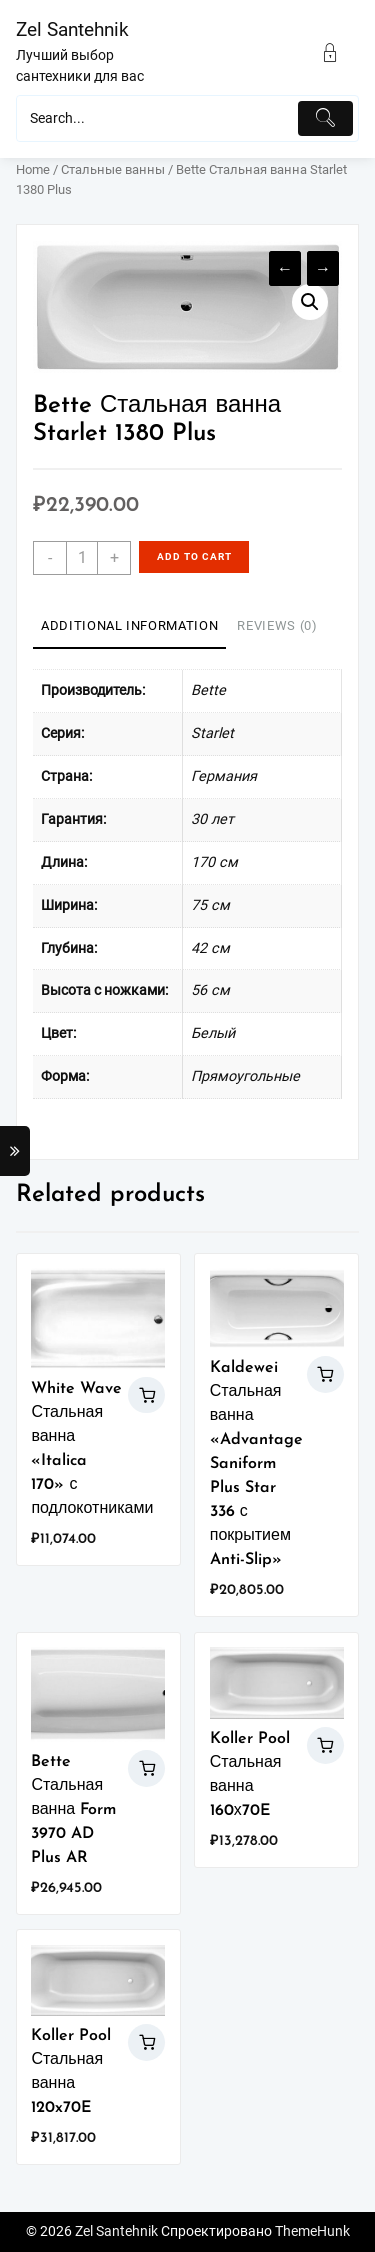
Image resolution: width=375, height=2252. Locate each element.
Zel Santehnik (72, 29)
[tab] (129, 627)
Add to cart (194, 556)
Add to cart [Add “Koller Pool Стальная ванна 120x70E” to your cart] (146, 2042)
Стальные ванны (113, 169)
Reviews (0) (277, 625)
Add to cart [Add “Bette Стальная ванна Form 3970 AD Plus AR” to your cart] (146, 1768)
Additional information (129, 625)
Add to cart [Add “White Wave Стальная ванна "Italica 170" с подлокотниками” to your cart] (146, 1395)
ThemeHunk (312, 2231)
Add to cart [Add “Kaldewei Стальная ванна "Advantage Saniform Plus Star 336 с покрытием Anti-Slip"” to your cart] (325, 1374)
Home (33, 169)
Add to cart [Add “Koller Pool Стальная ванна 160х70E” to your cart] (325, 1745)
